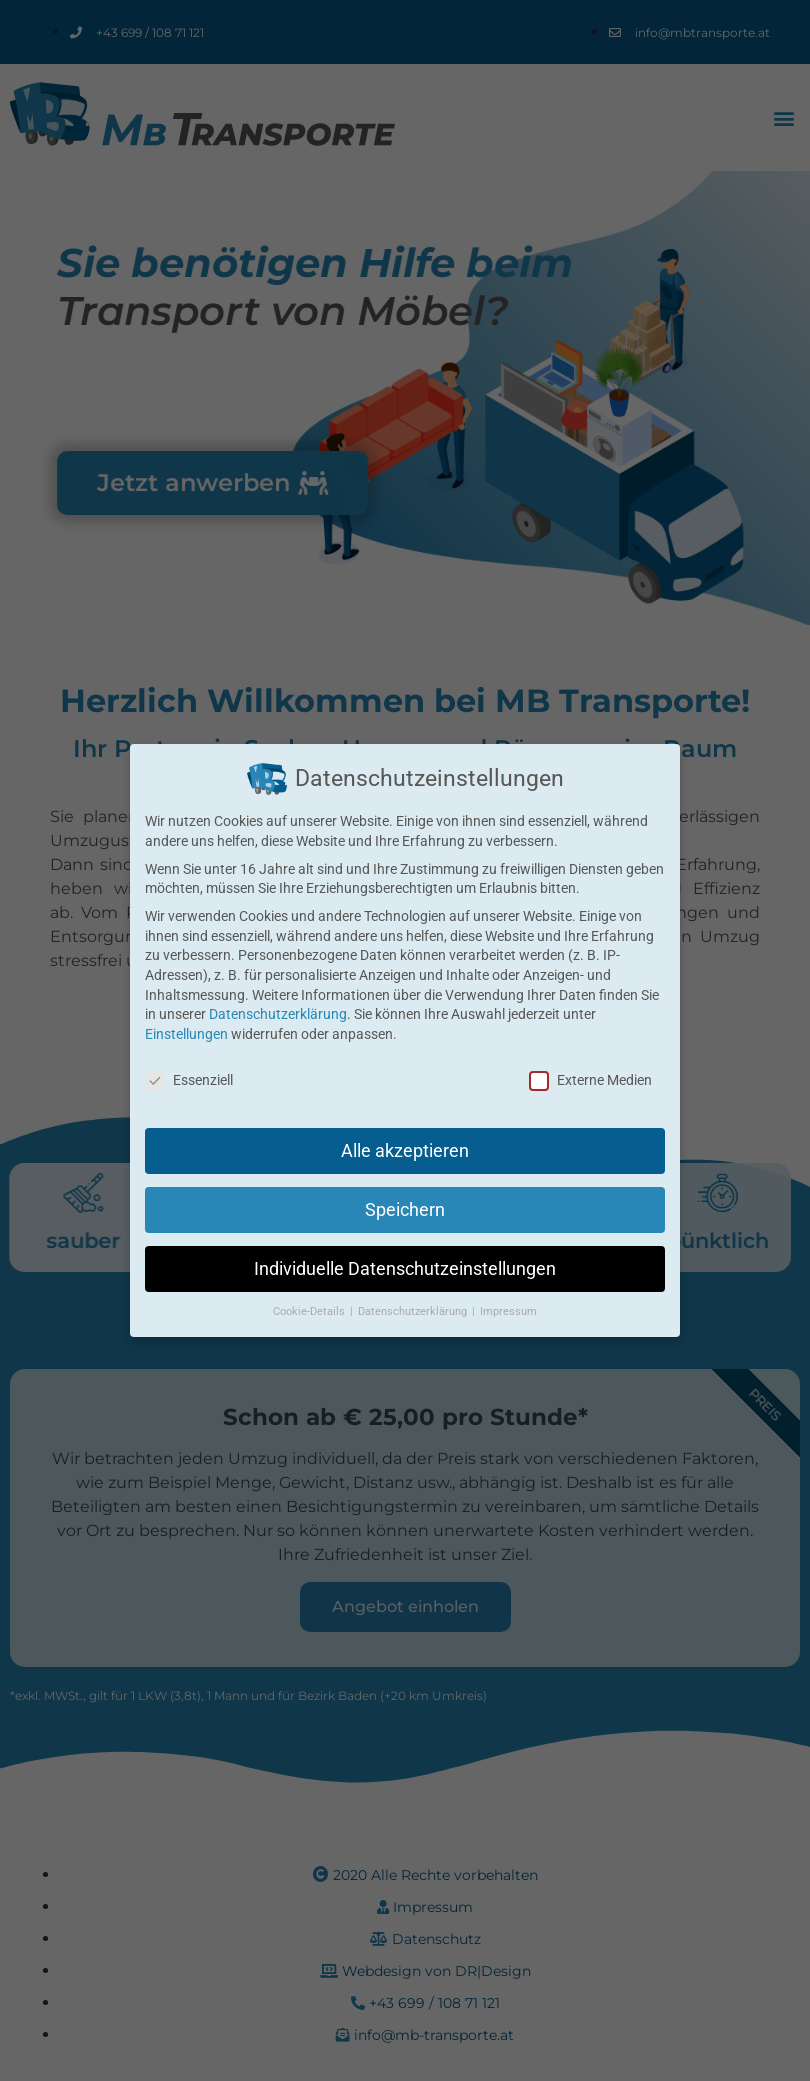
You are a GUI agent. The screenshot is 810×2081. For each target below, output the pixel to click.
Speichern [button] (405, 1203)
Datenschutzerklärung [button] (413, 1297)
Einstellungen (186, 1034)
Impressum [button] (503, 1297)
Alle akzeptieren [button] (404, 1147)
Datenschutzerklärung (277, 1014)
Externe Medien (589, 1079)
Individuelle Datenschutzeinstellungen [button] (404, 1258)
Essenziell (191, 1079)
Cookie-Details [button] (315, 1297)
